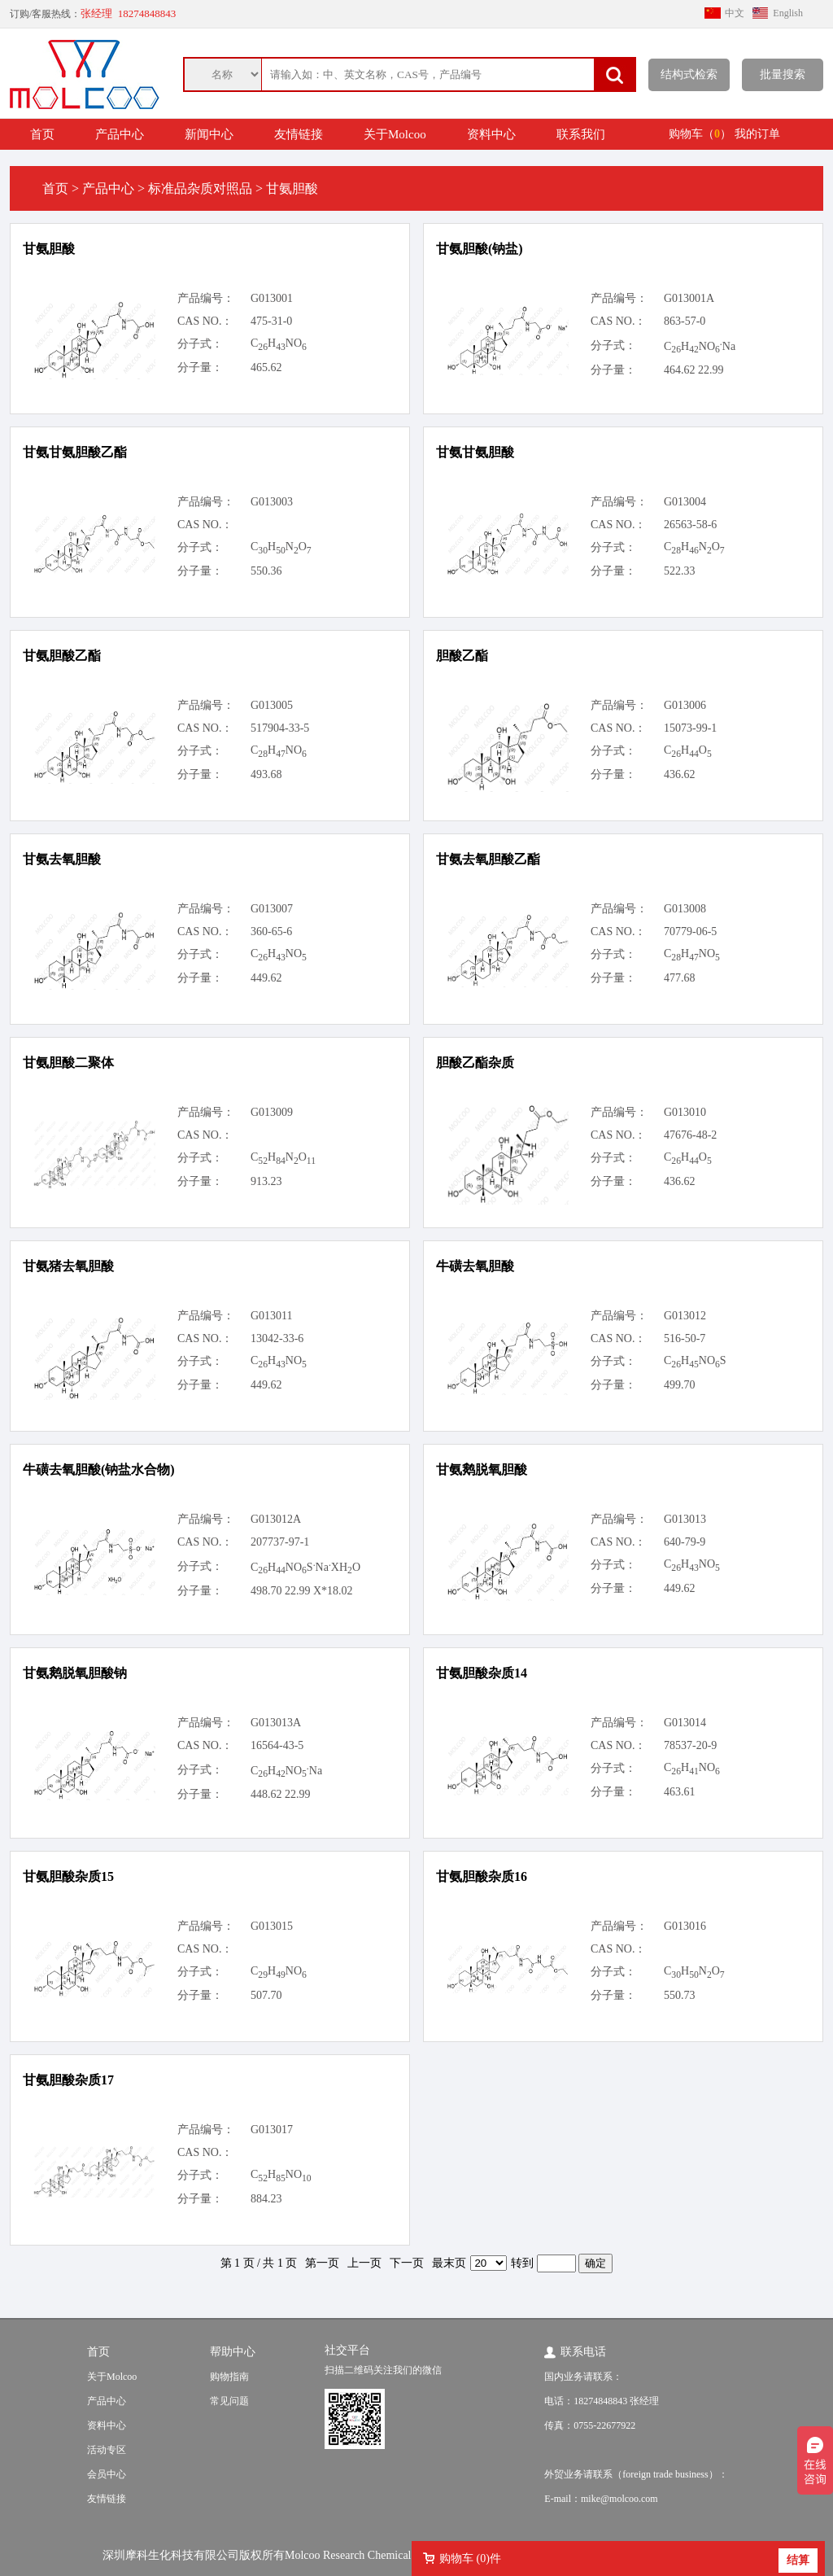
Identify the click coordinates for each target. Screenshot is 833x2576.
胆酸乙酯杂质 (475, 1062)
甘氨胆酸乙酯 (62, 656)
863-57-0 (684, 321)
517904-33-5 (280, 728)
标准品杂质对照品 (200, 188)
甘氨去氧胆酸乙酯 (488, 859)
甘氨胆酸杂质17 (68, 2080)
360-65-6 (271, 931)
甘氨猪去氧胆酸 (68, 1266)
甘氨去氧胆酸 (62, 859)
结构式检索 (689, 74)
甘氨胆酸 (49, 249)
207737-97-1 (280, 1542)
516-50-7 (684, 1338)
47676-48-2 (690, 1135)
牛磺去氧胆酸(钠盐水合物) (99, 1469)
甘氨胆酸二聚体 (68, 1062)
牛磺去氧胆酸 (475, 1266)
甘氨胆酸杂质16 (481, 1876)
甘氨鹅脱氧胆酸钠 (75, 1673)
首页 (42, 134)
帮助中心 (232, 2352)
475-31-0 (271, 321)
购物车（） (700, 134)
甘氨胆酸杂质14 (481, 1673)
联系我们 (580, 134)
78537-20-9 (690, 1745)
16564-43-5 (277, 1745)
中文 (734, 13)
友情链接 (298, 134)
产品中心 (119, 134)
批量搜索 (782, 74)
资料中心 (491, 134)
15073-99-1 (690, 728)
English (788, 13)
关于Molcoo (395, 134)
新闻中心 (209, 134)
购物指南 (229, 2376)
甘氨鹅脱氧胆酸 (481, 1469)
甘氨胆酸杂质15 (68, 1876)
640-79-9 (684, 1542)
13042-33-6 (277, 1338)
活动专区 (106, 2450)
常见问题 (229, 2401)
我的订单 (757, 134)
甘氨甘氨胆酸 (475, 452)
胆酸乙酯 (462, 656)
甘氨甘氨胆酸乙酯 (75, 452)
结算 (798, 2560)
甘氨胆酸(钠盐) (479, 249)
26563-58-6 (690, 524)
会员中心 (106, 2474)
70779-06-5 (690, 931)
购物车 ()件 (470, 2558)
